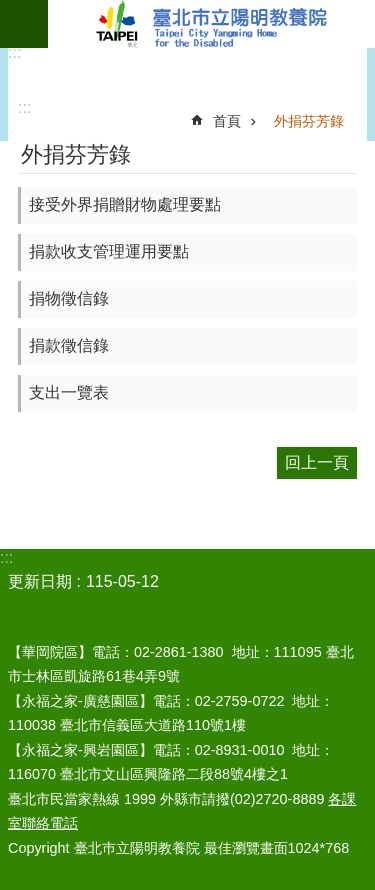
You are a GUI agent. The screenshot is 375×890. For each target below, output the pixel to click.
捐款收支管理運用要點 (109, 251)
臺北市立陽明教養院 (211, 24)
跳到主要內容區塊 (10, 10)
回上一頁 (317, 462)
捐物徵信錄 (69, 298)
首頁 (227, 121)
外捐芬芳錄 (309, 121)
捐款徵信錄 (69, 345)
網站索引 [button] (24, 24)
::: (14, 52)
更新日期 (40, 581)
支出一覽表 (69, 392)
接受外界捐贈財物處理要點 (125, 204)
